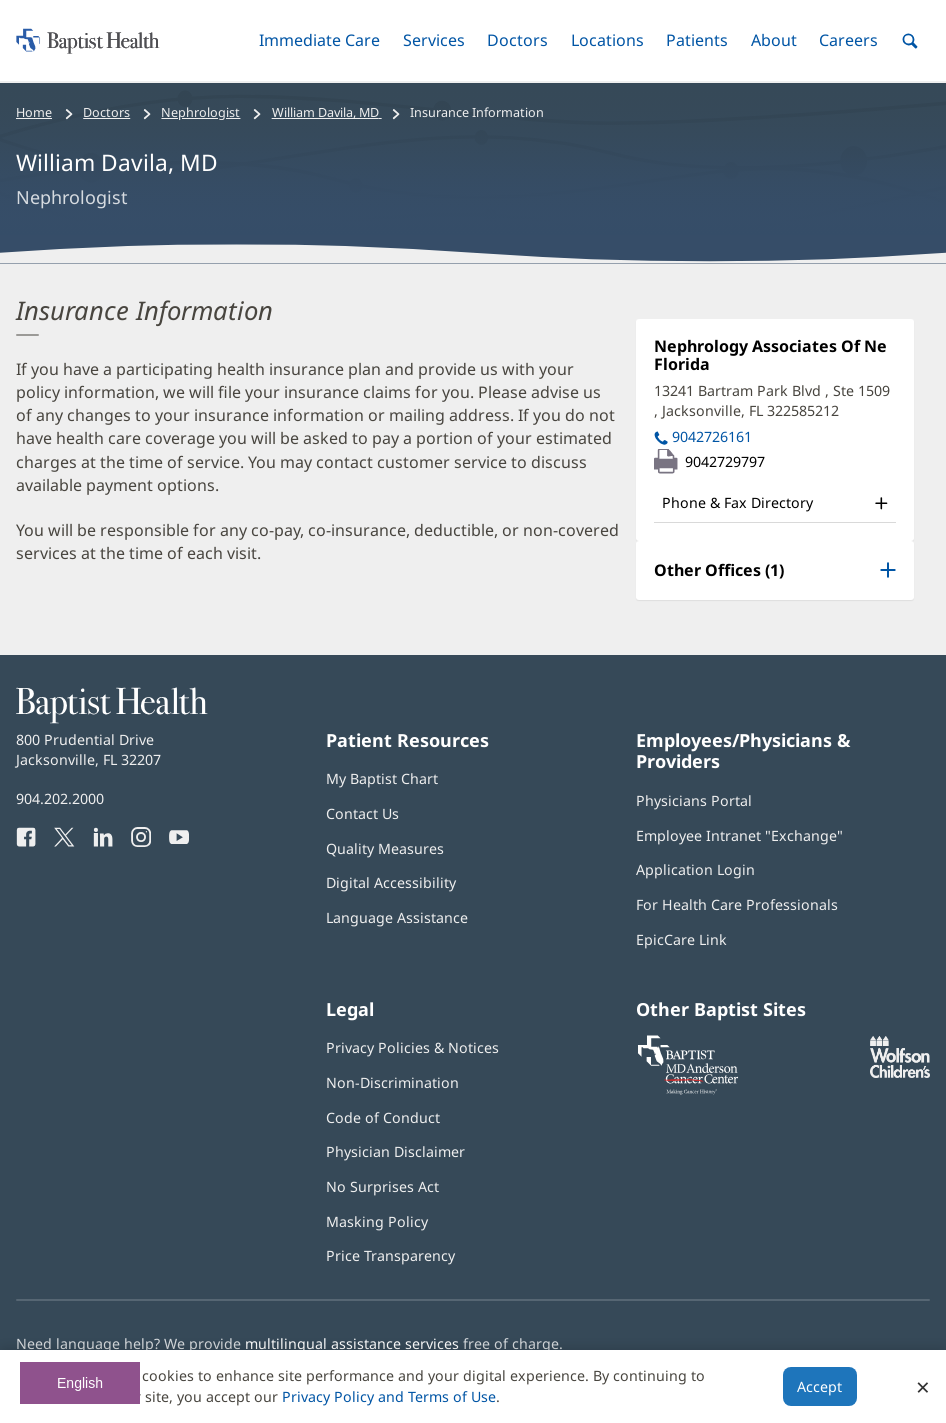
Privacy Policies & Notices (412, 1047)
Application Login (695, 869)
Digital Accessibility (391, 882)
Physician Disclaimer (395, 1151)
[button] (319, 40)
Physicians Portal (694, 800)
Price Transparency (390, 1255)
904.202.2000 (60, 798)
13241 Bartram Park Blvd (772, 400)
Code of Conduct (383, 1117)
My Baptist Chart (382, 778)
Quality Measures (385, 848)
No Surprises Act (382, 1186)
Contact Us (362, 813)
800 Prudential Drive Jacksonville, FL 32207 (88, 749)
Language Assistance (397, 917)
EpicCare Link (681, 939)
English (80, 1383)
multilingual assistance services (352, 1343)
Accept (819, 1386)
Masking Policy (377, 1221)
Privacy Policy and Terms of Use (389, 1396)
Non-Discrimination (392, 1082)
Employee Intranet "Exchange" (739, 835)
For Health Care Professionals (737, 904)
